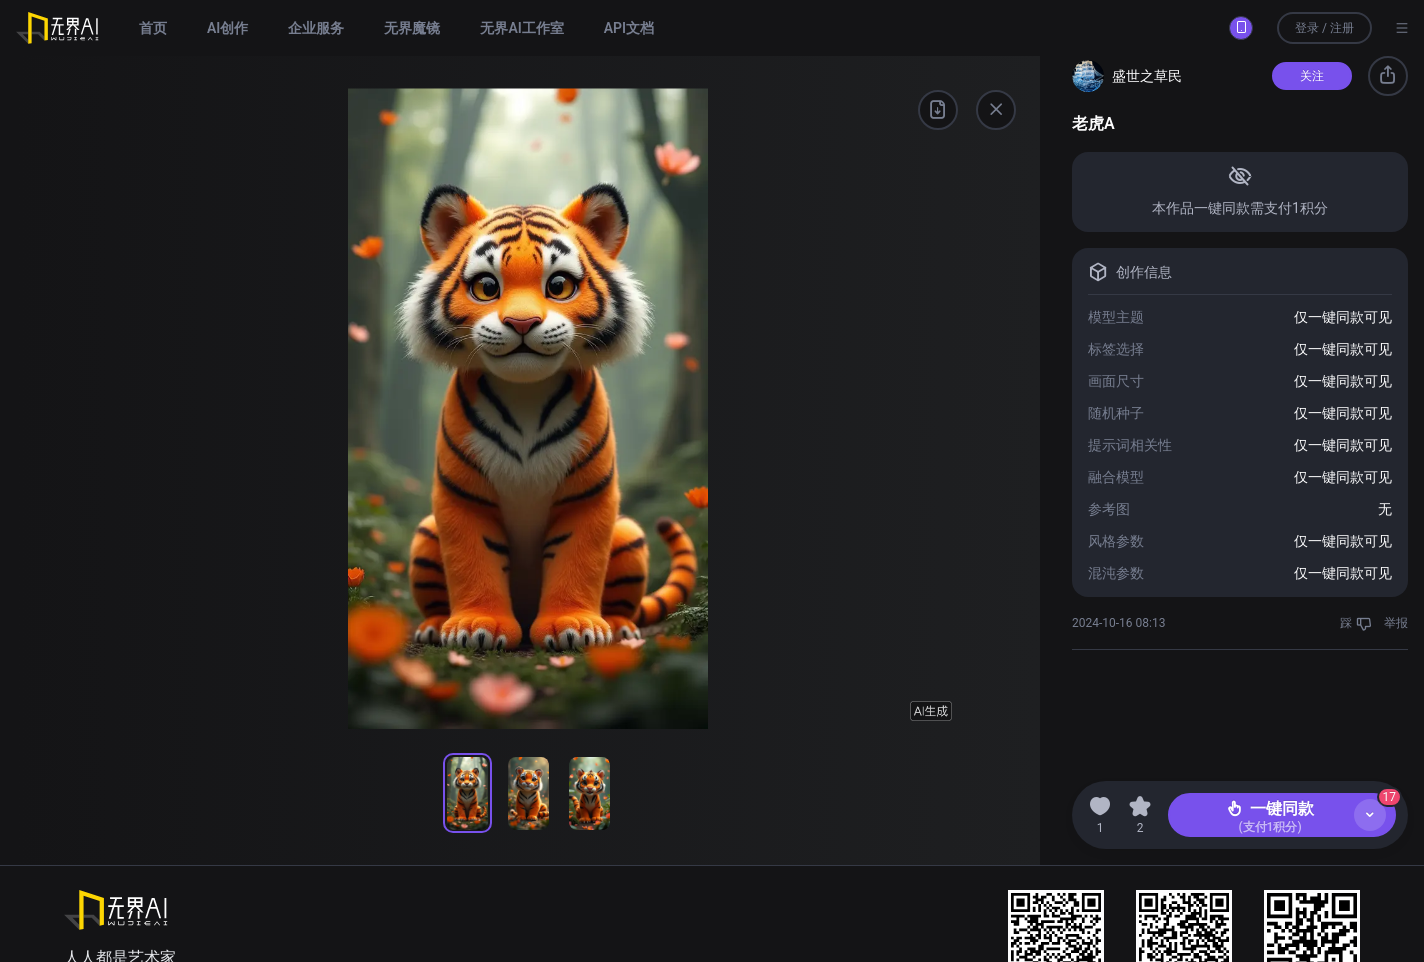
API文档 (629, 28)
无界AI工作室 (521, 28)
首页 (153, 28)
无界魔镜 (412, 28)
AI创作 (227, 28)
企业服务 (316, 28)
